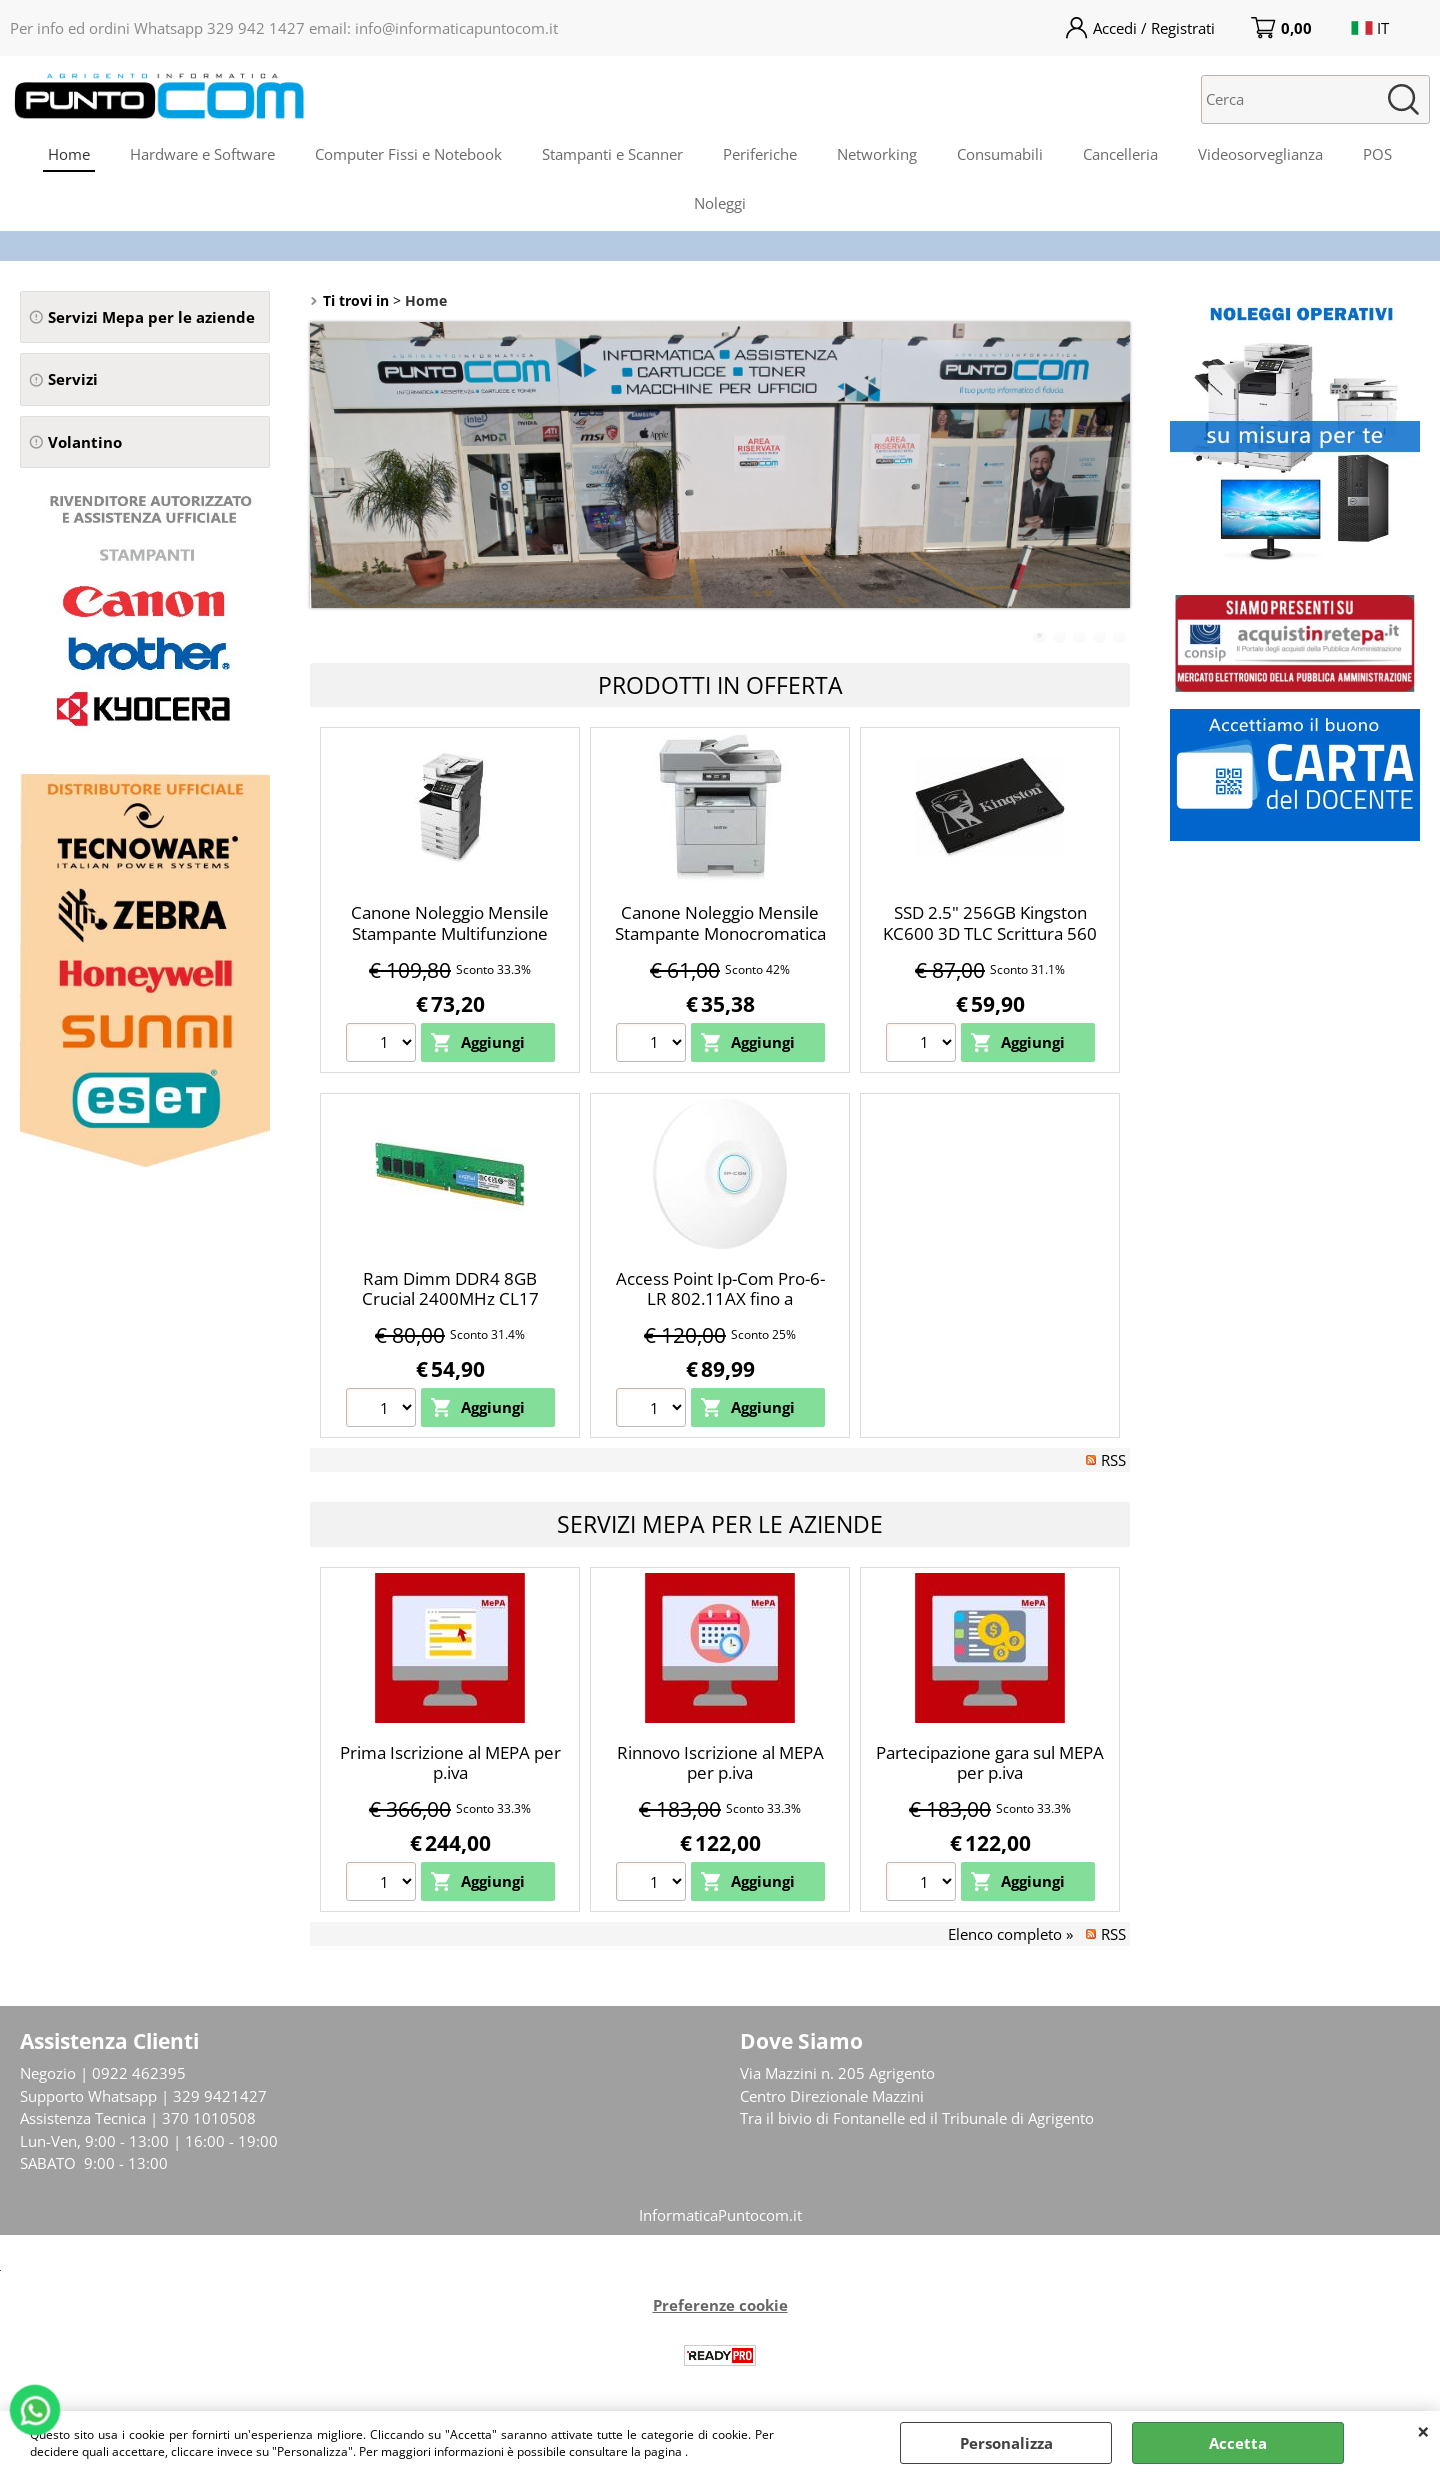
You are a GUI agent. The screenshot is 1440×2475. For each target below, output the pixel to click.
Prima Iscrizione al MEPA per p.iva (450, 1763)
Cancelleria (1120, 154)
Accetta (1238, 2443)
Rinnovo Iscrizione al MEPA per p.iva (720, 1763)
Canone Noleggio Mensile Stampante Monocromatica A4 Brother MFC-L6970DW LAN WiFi (720, 943)
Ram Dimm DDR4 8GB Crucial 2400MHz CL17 (450, 1289)
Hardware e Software (202, 154)
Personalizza (1006, 2443)
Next (1117, 474)
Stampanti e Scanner (612, 154)
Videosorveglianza (1260, 154)
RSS (1113, 1460)
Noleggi (720, 203)
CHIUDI (1423, 2431)
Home (69, 154)
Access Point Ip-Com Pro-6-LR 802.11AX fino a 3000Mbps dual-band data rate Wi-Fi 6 (720, 1309)
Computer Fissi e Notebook (408, 154)
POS (1377, 154)
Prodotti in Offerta (720, 685)
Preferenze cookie (720, 2305)
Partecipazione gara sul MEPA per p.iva (990, 1763)
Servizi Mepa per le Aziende (720, 1524)
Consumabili (1000, 154)
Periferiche (760, 154)
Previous (323, 474)
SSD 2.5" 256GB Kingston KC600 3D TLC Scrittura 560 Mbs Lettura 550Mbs (990, 933)
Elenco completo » (1010, 1934)
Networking (877, 154)
